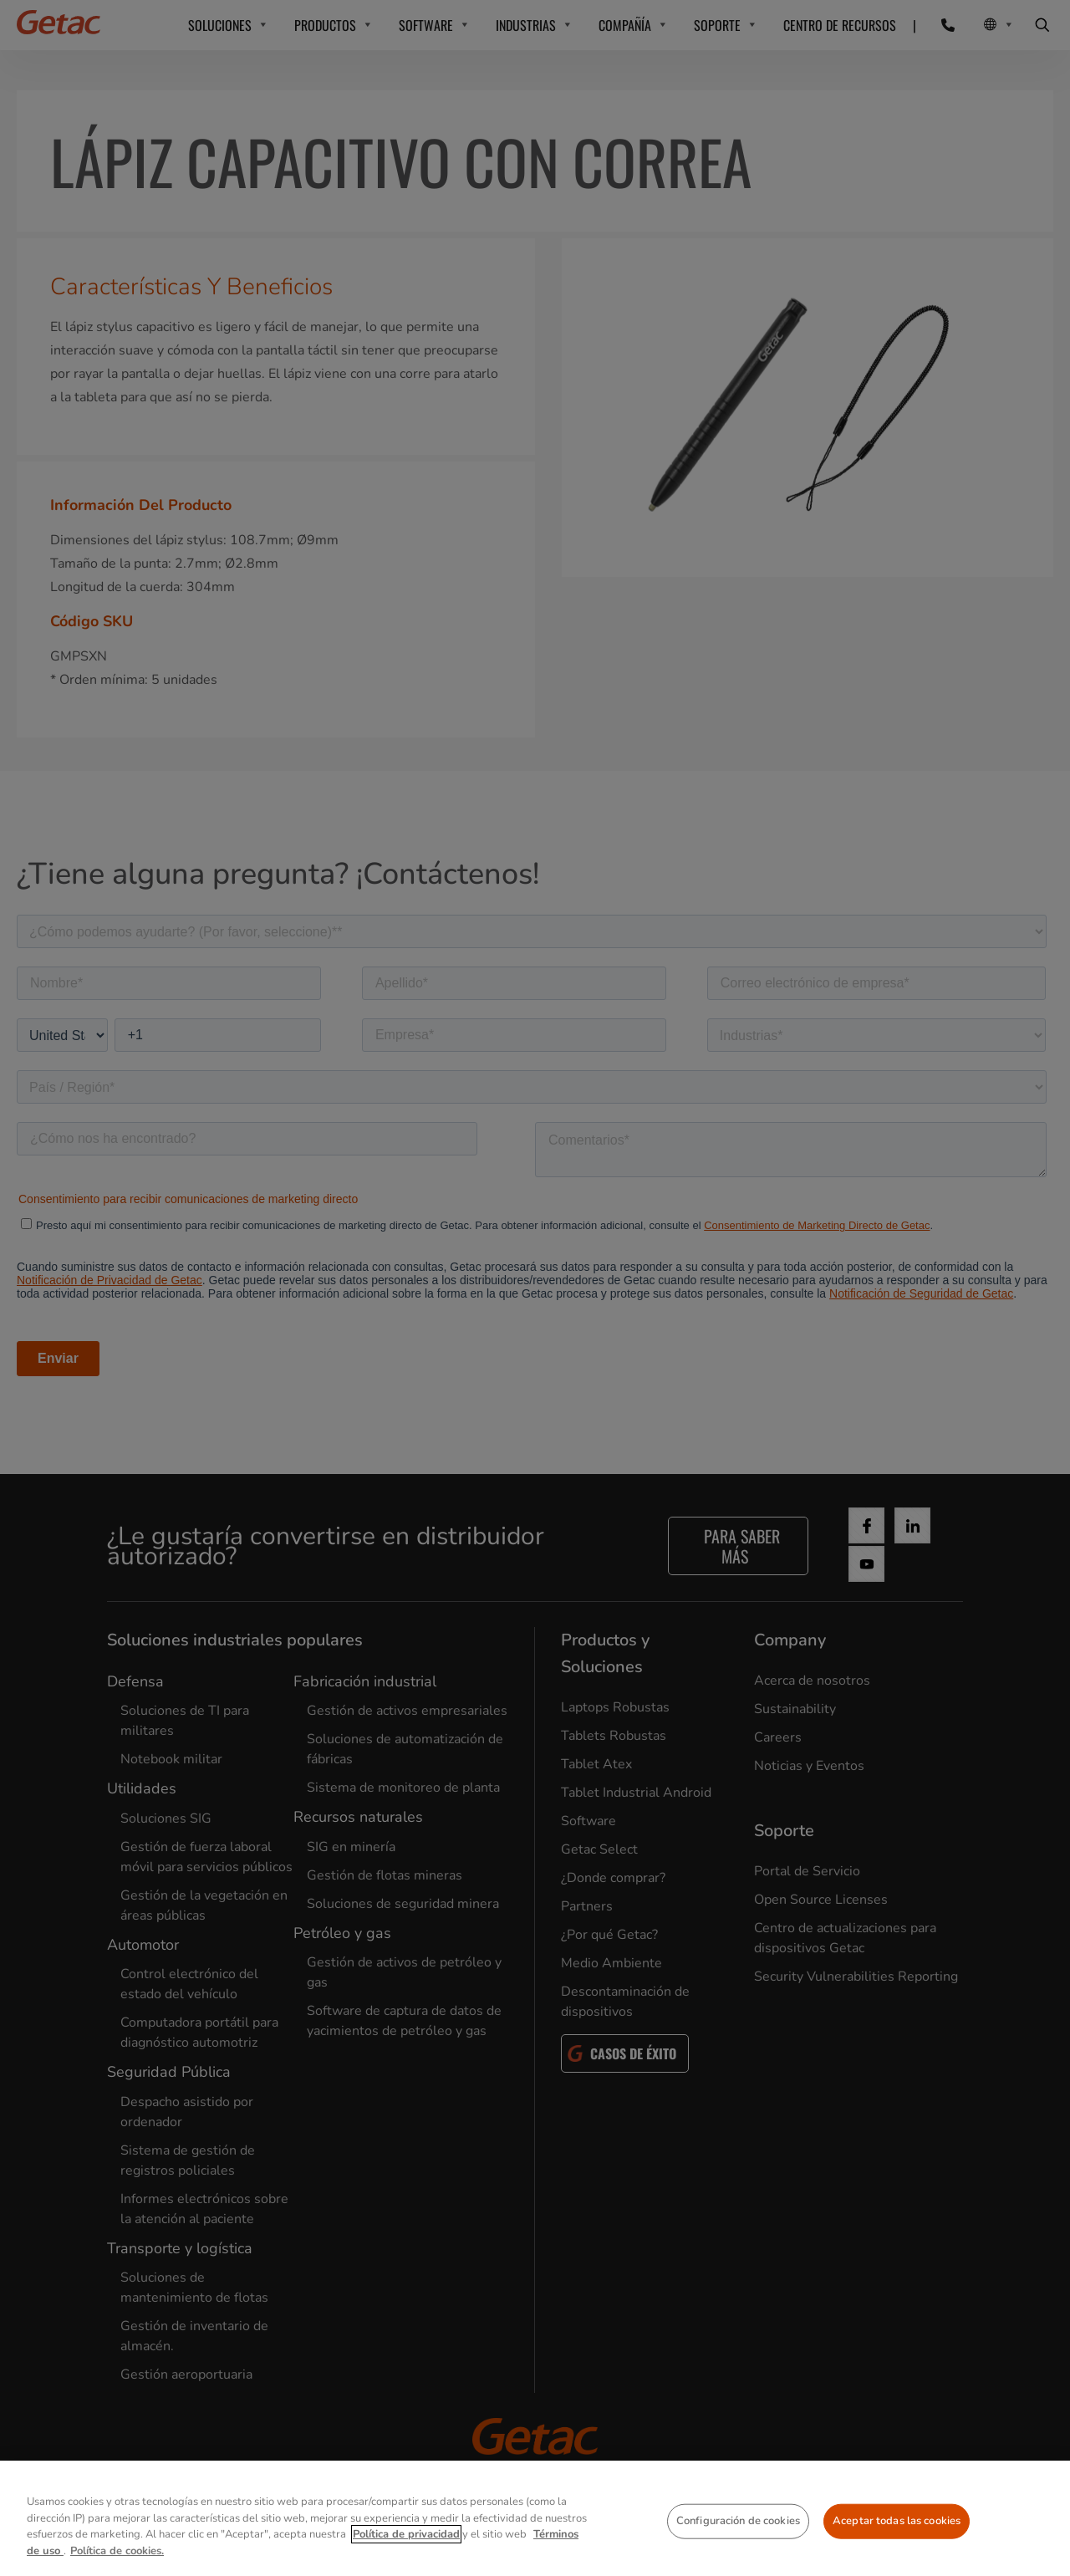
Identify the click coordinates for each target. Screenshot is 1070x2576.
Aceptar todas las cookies (896, 2550)
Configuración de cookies (738, 2550)
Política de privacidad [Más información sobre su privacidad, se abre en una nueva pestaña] (406, 2564)
